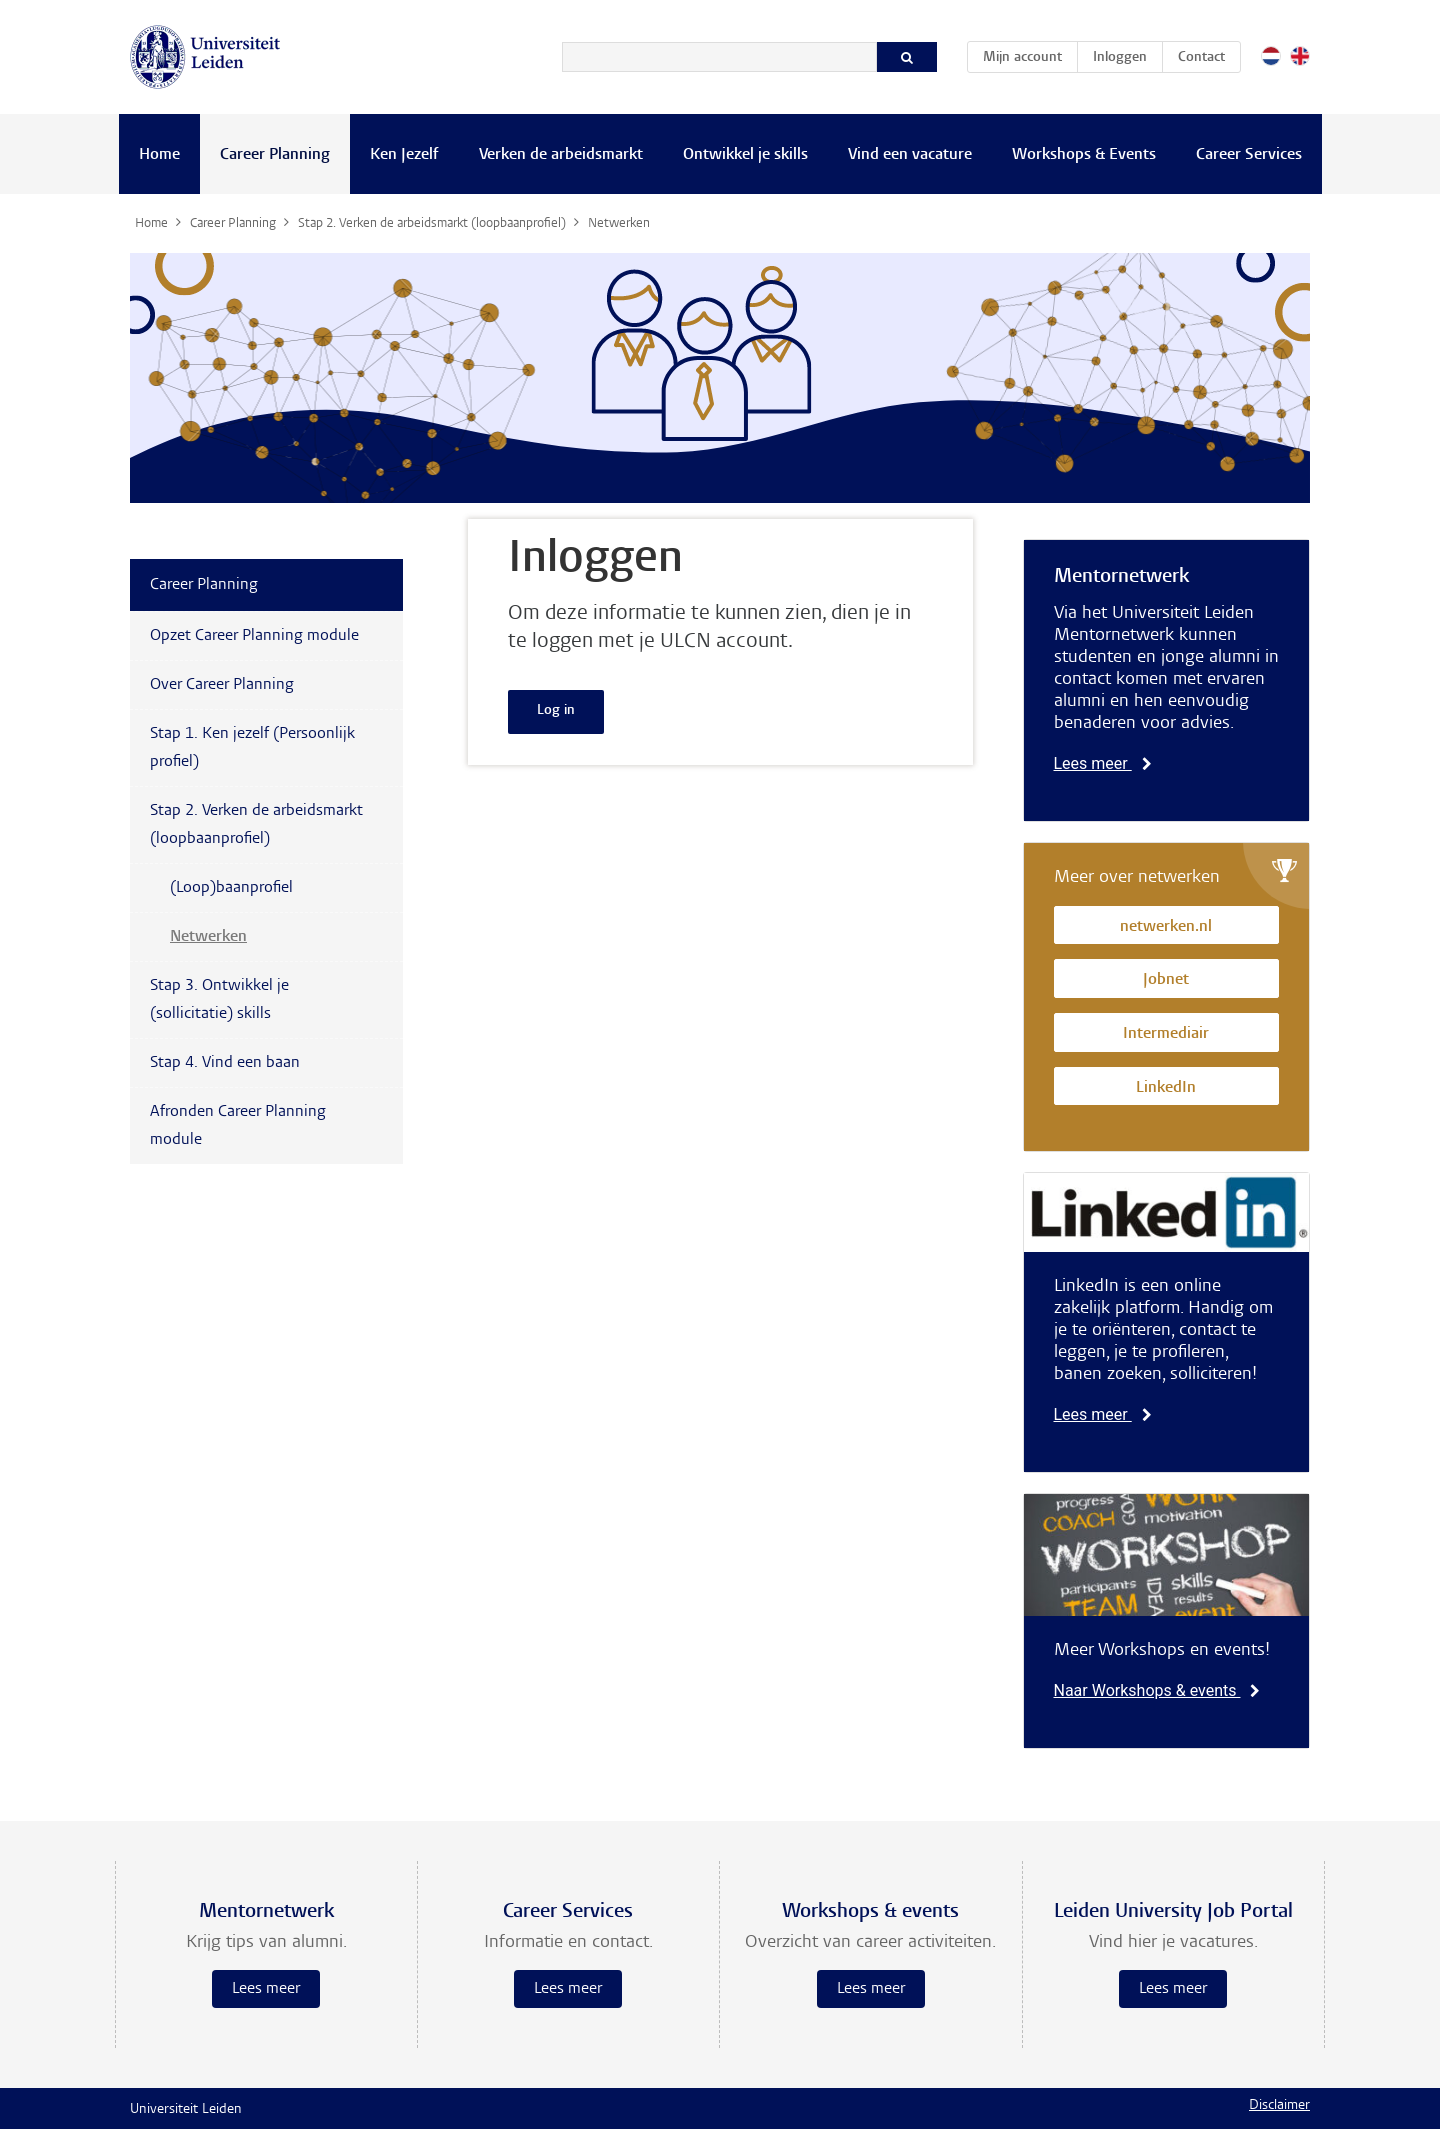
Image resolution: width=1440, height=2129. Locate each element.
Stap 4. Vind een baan (225, 1063)
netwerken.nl (1166, 927)
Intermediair (1166, 1034)
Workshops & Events (1084, 155)
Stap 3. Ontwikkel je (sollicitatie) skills (219, 1000)
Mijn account (1030, 54)
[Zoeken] (719, 57)
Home (159, 155)
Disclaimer (1279, 2106)
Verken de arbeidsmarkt (561, 155)
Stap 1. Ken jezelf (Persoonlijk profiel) (252, 748)
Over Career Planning (222, 685)
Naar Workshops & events (1157, 1690)
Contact (1201, 58)
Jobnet (1166, 980)
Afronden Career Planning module (238, 1126)
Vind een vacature (910, 155)
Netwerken (208, 937)
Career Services (1249, 155)
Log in (556, 711)
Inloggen (1120, 58)
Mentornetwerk (1121, 577)
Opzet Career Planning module (254, 636)
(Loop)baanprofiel (231, 888)
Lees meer (1103, 763)
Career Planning (275, 155)
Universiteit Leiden (186, 2110)
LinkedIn (1166, 1088)
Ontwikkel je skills (745, 155)
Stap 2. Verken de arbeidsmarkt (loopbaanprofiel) (256, 825)
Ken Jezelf (404, 155)
